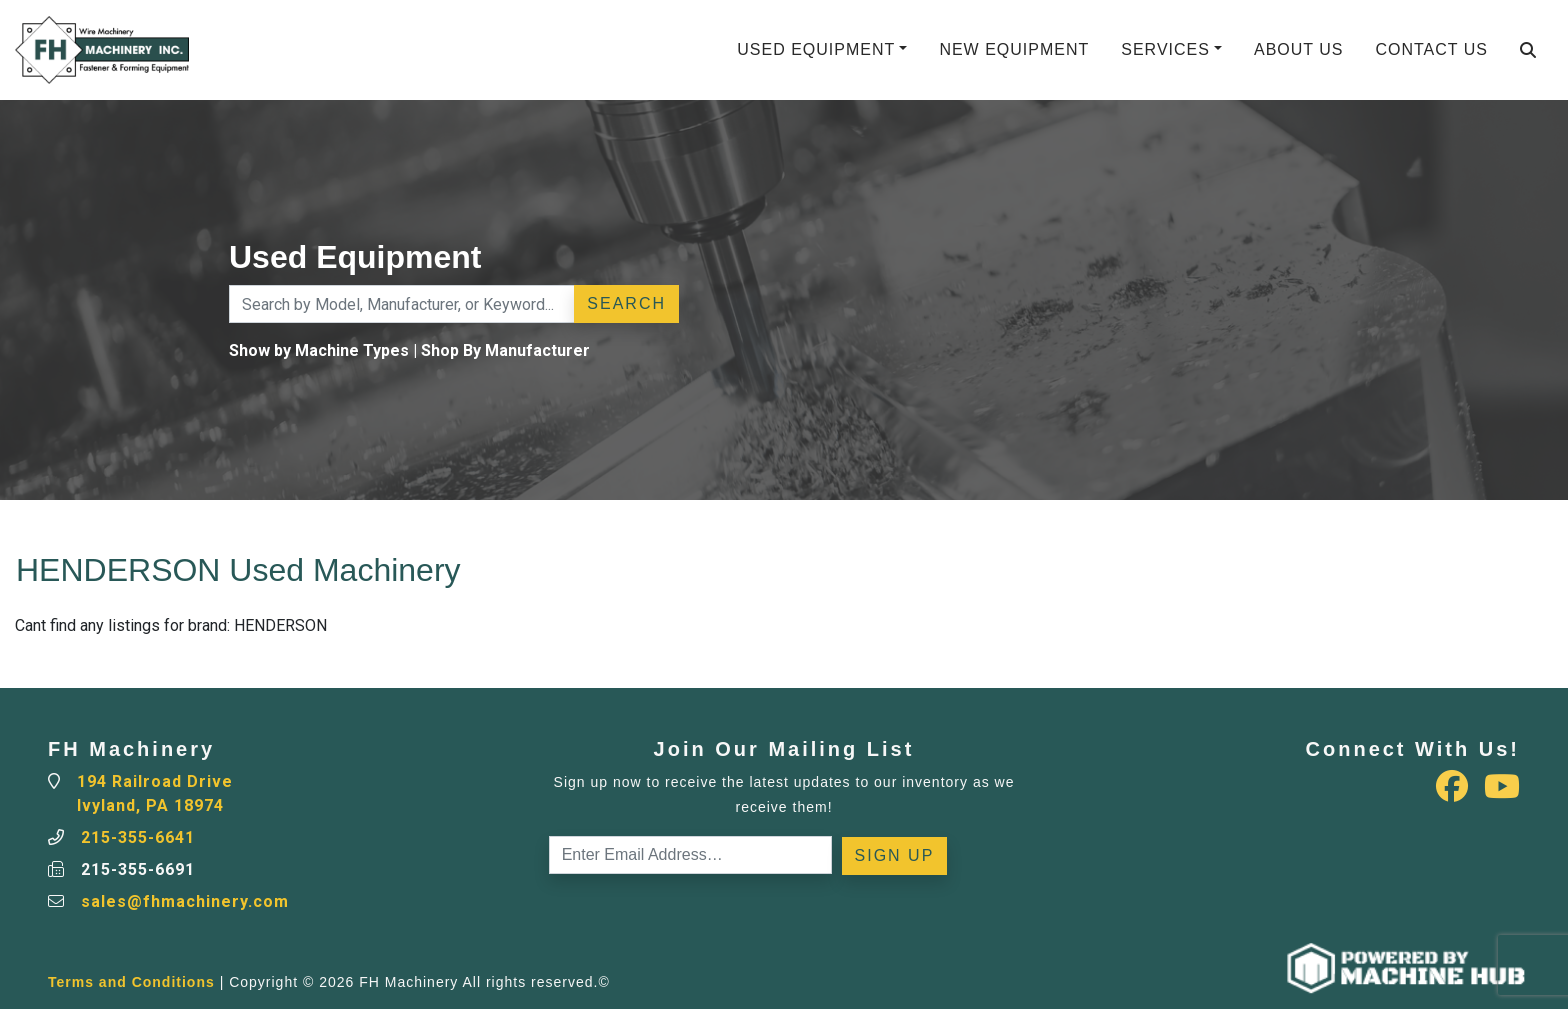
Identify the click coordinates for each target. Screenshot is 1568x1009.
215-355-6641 (138, 837)
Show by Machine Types (319, 350)
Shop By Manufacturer (505, 350)
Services (1165, 49)
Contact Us (1431, 49)
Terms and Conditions (131, 982)
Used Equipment (816, 49)
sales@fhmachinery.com (185, 901)
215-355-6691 (138, 869)
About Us (1299, 49)
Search (626, 303)
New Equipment (1014, 49)
